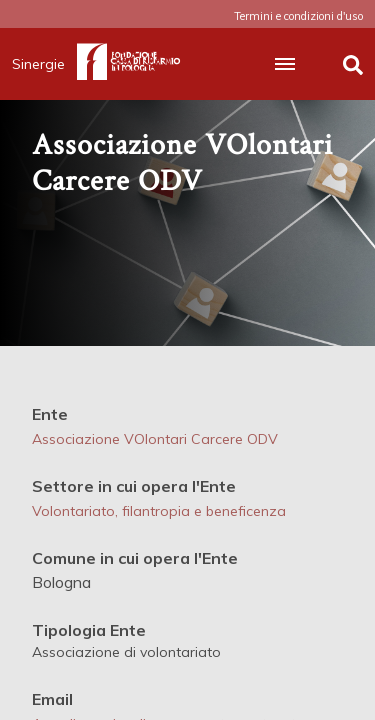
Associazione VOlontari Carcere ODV (155, 439)
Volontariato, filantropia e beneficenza (159, 511)
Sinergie (44, 64)
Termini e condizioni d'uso (298, 16)
